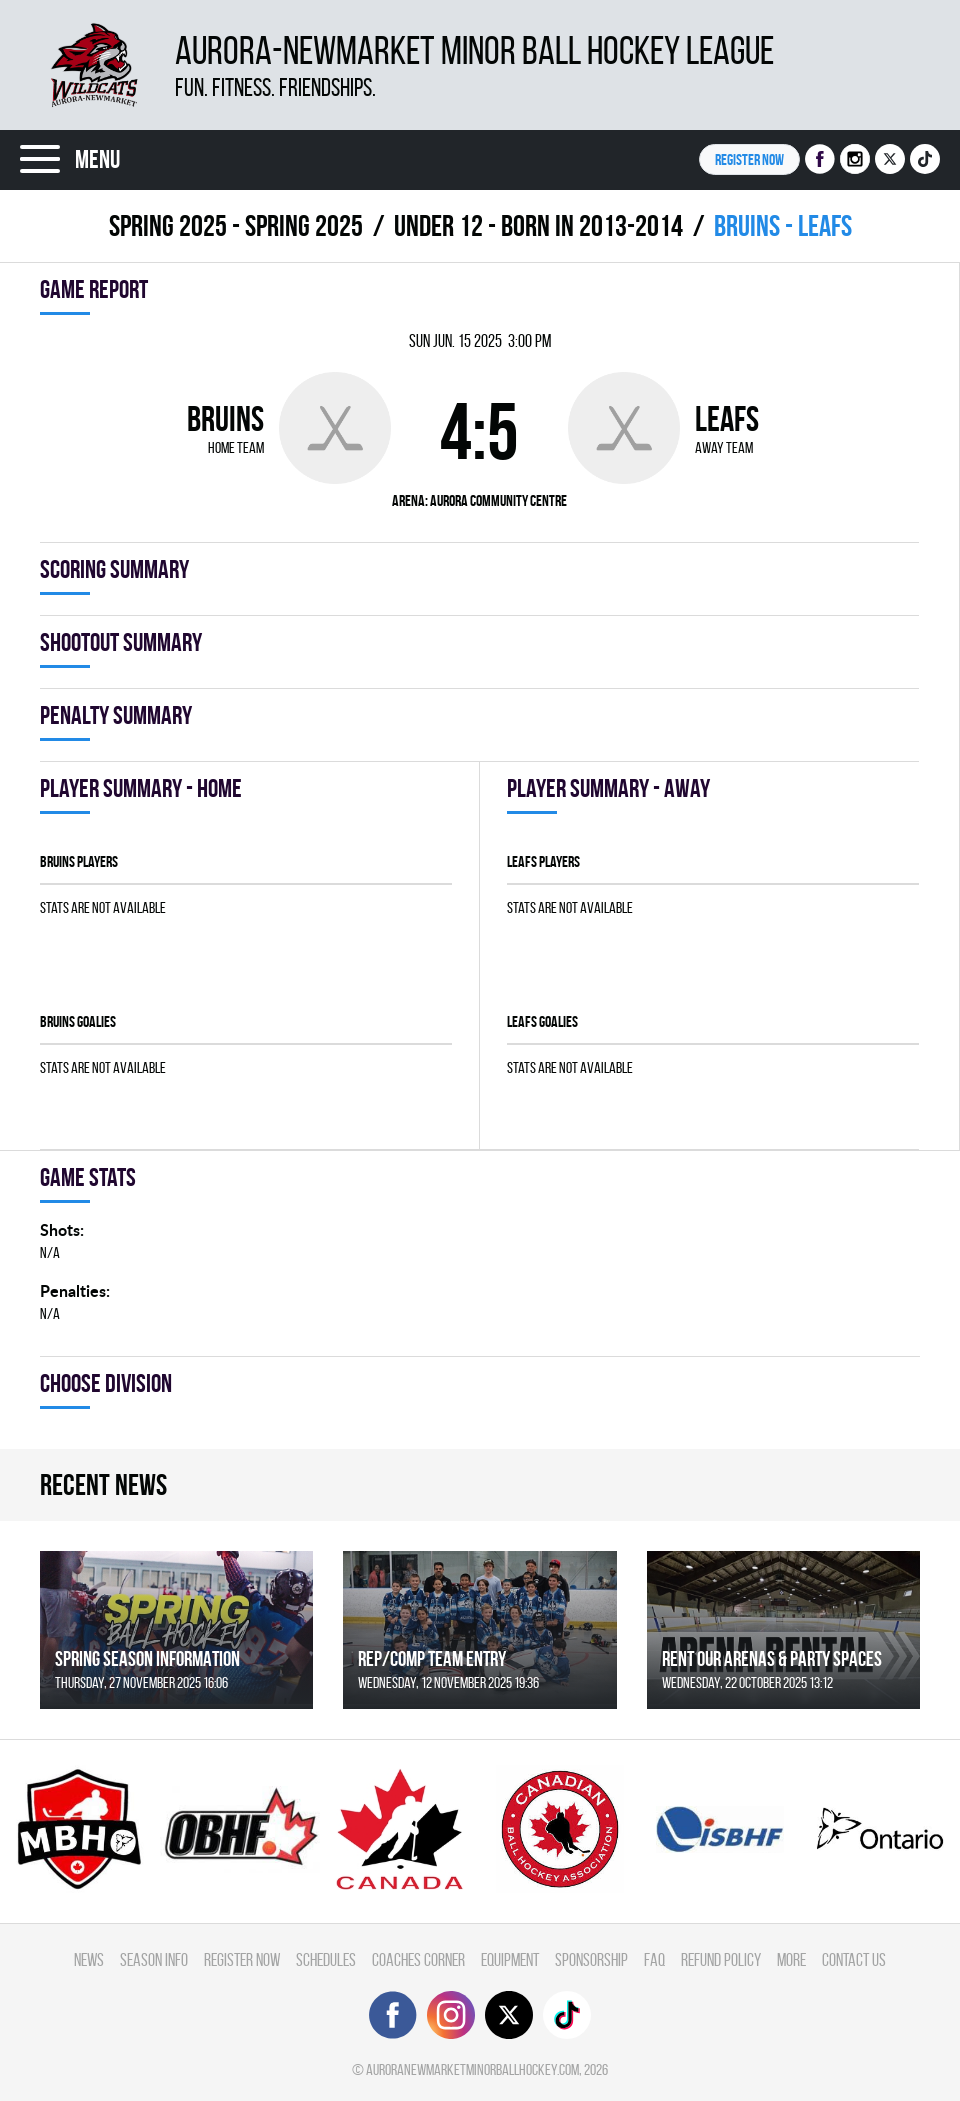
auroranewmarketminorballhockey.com (472, 2069)
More (791, 1959)
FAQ (654, 1959)
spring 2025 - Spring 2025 (236, 225)
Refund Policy (721, 1959)
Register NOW (749, 159)
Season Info (154, 1959)
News (89, 1959)
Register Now (242, 1959)
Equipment (510, 1959)
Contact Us (854, 1959)
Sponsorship (591, 1959)
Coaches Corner (418, 1959)
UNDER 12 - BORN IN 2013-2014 (538, 225)
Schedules (326, 1959)
